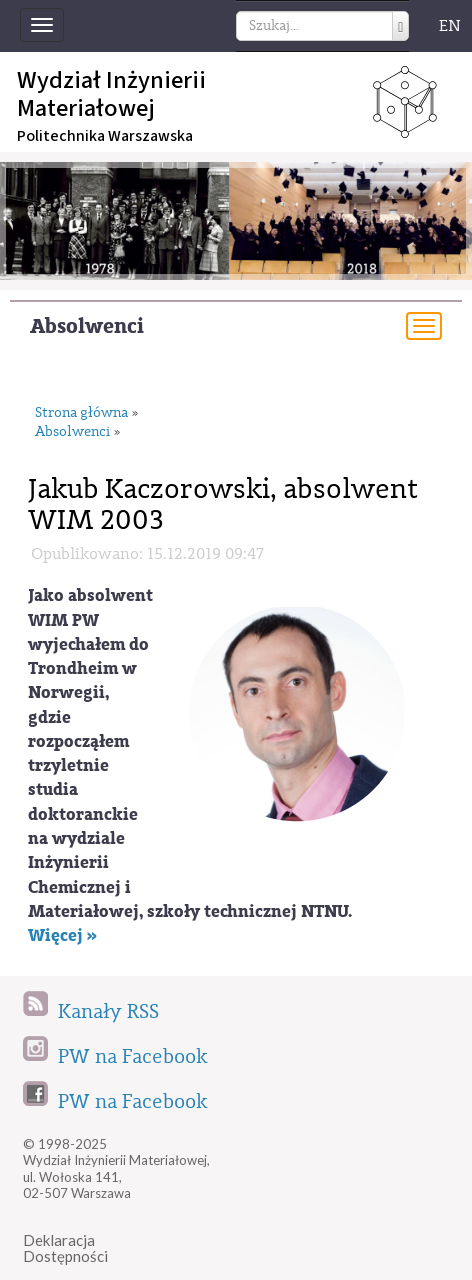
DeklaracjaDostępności (65, 1248)
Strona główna (81, 413)
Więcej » (62, 935)
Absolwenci (87, 326)
